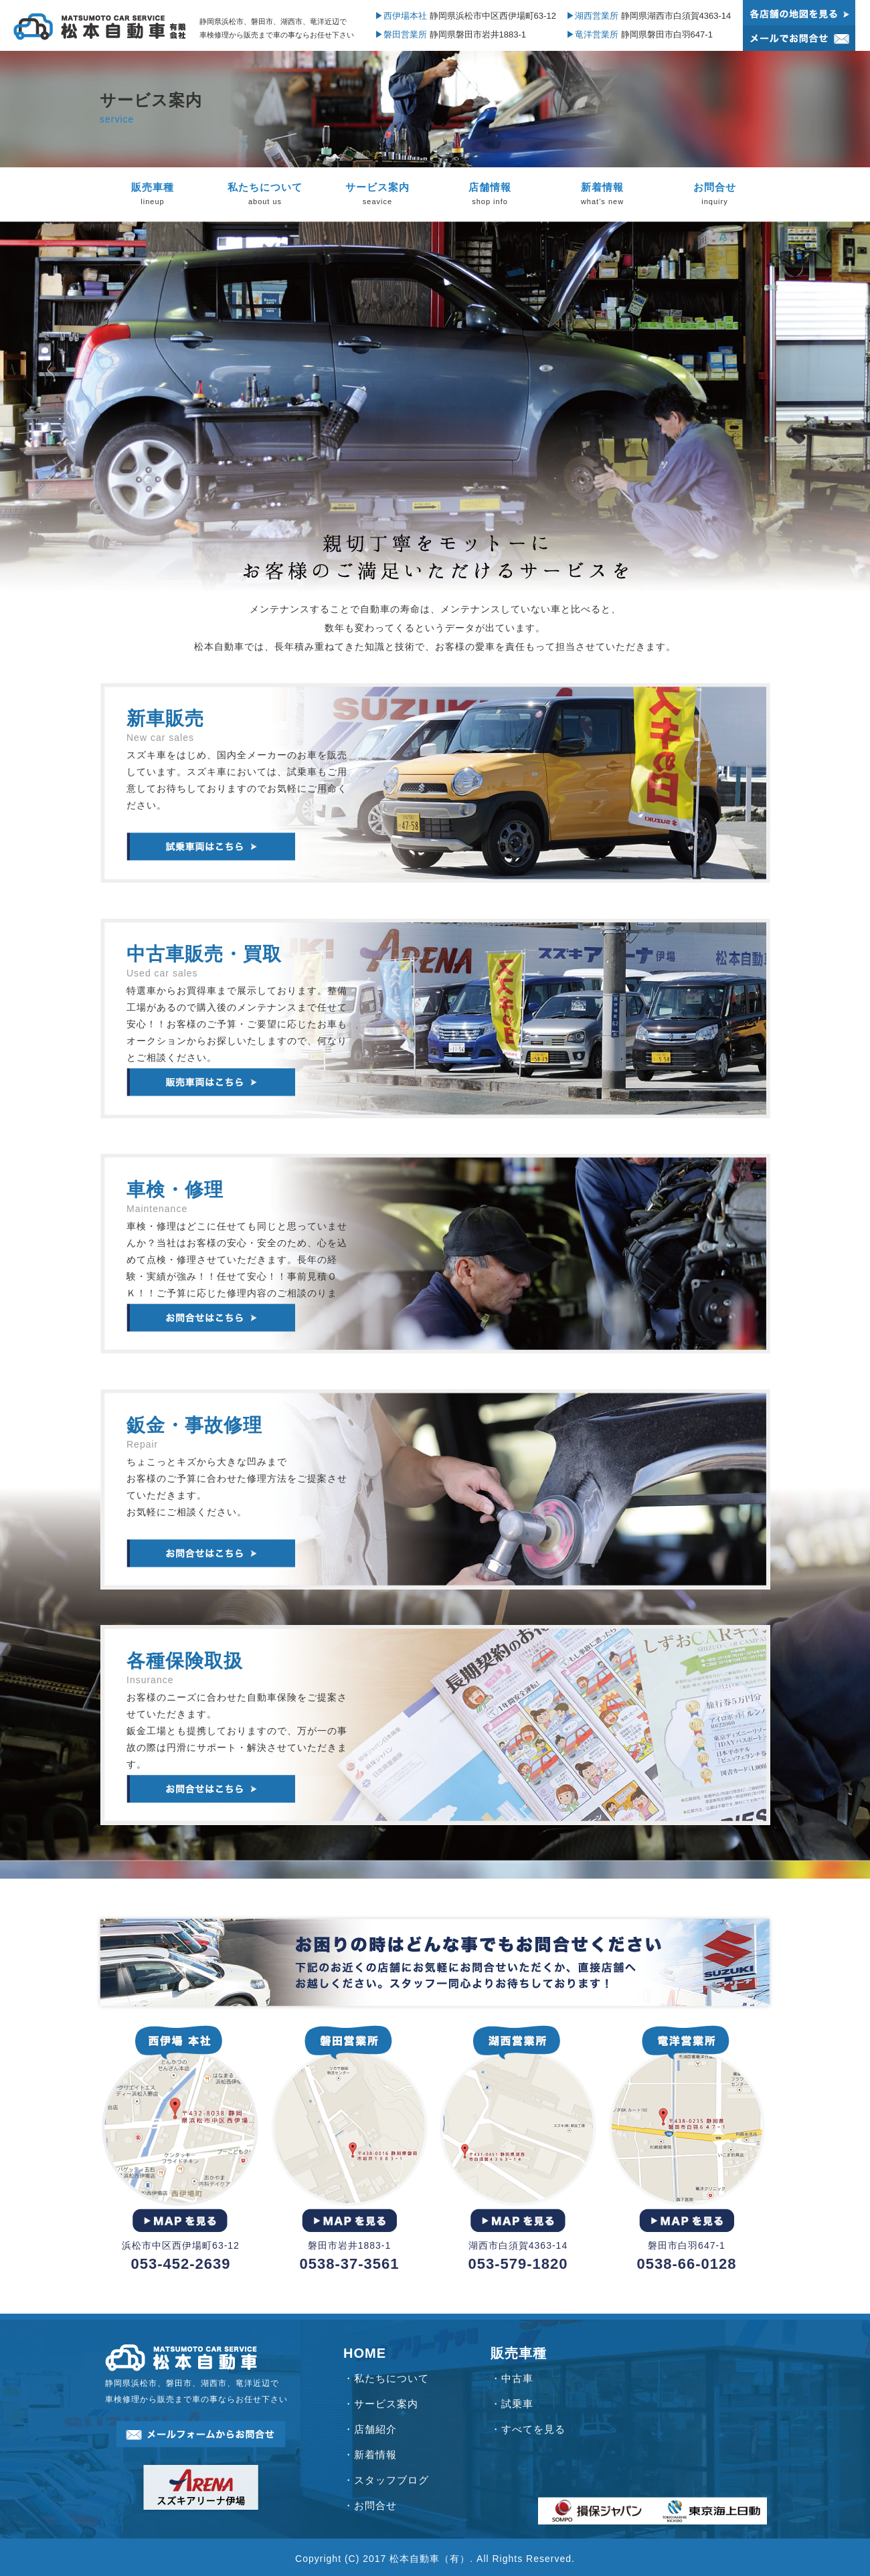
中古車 (517, 2378)
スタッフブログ (391, 2480)
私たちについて (391, 2378)
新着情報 (375, 2454)
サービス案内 (386, 2403)
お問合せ (375, 2505)
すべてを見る (533, 2429)
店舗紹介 (375, 2429)
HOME (364, 2353)
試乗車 (517, 2403)
